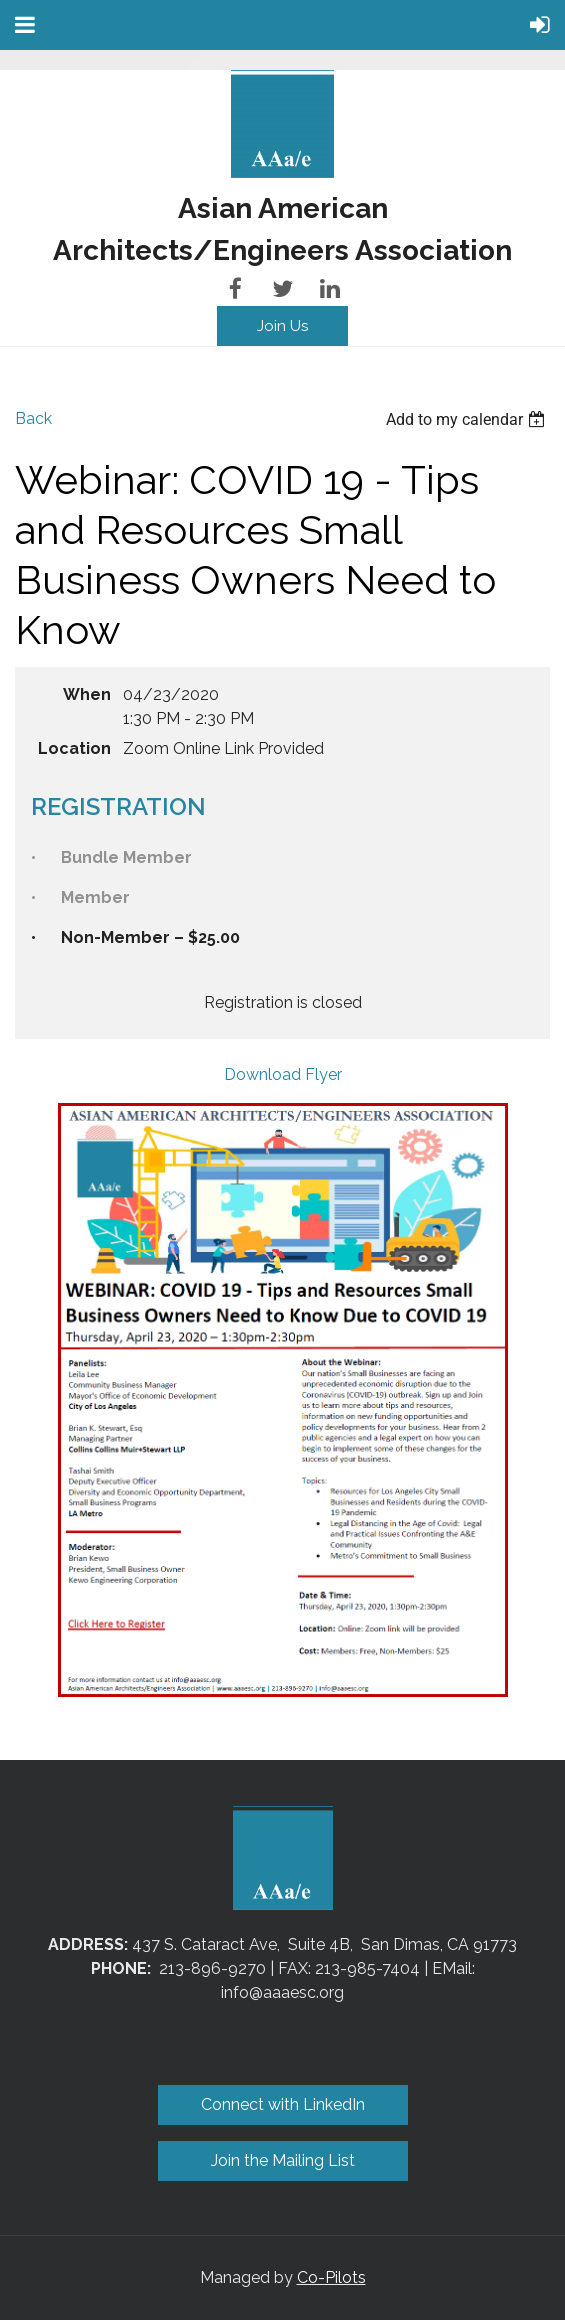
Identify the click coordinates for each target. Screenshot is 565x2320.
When (87, 694)
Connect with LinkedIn (283, 2104)
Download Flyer (283, 1074)
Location (74, 748)
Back (33, 418)
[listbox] (468, 419)
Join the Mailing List (283, 2160)
